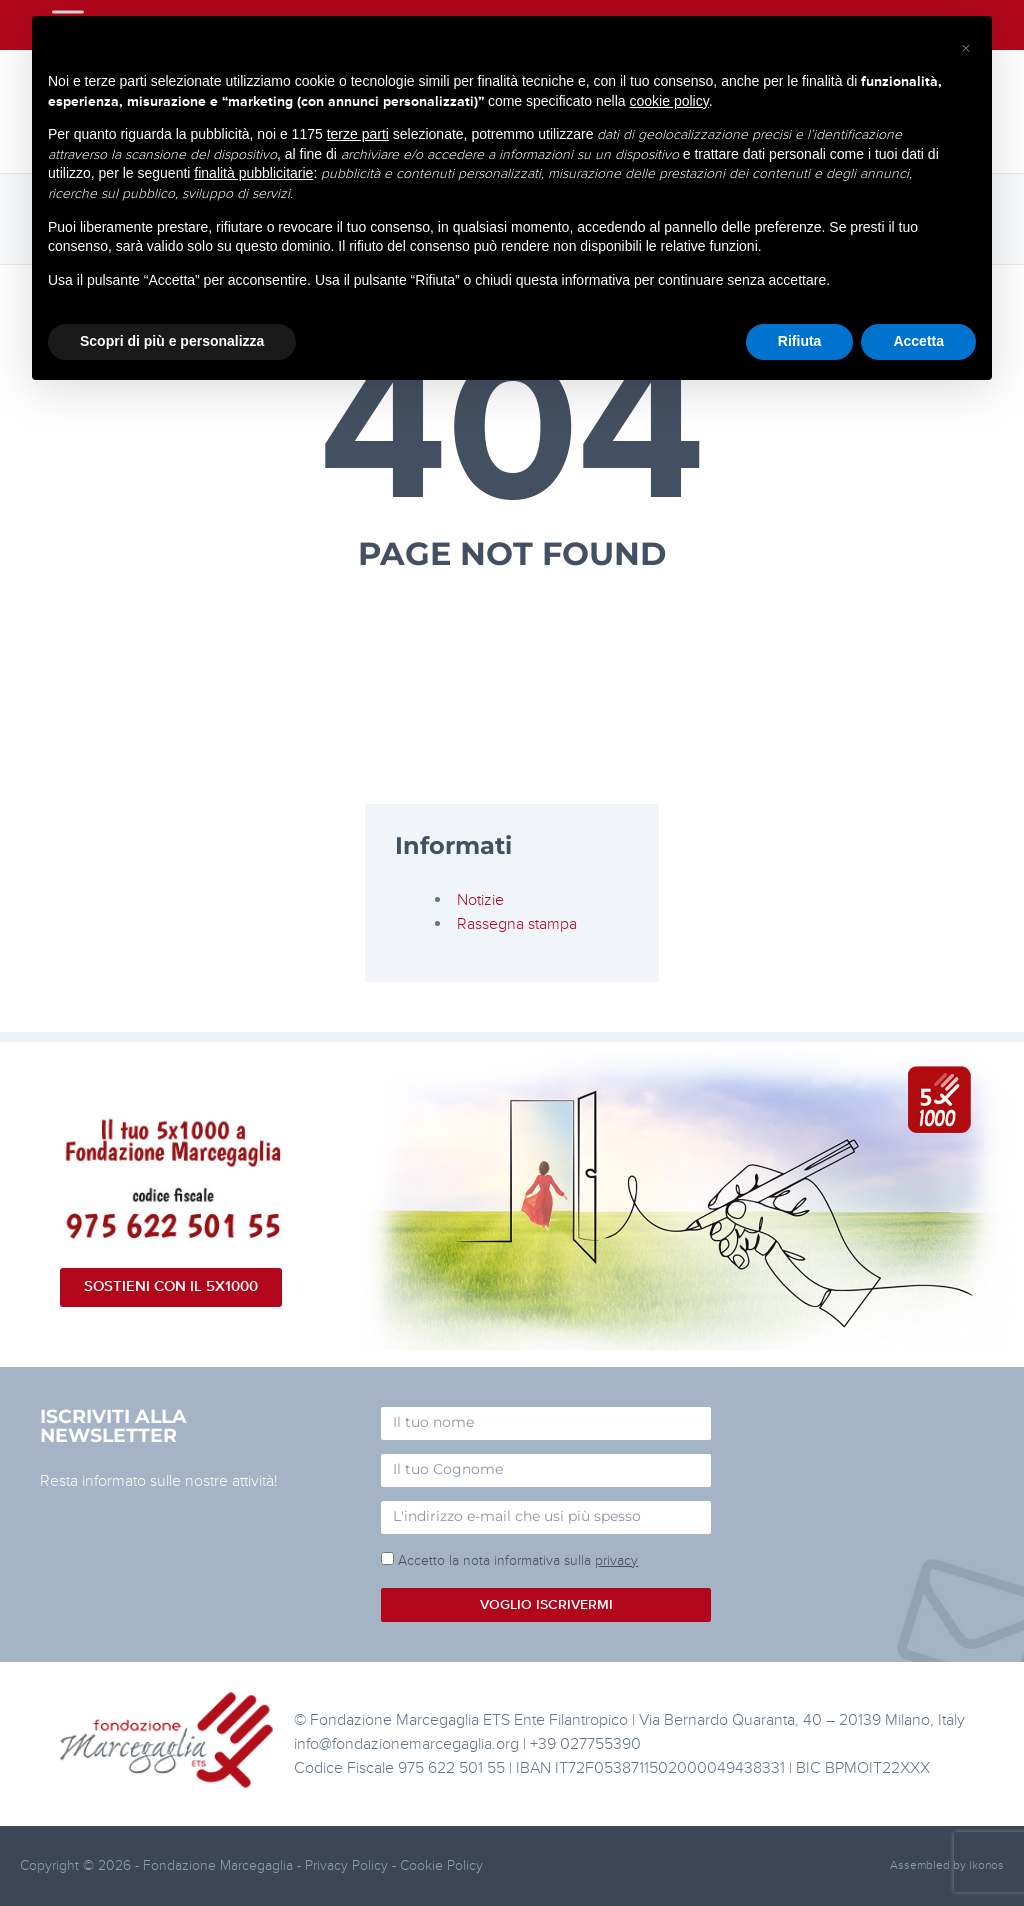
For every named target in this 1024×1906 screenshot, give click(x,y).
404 (512, 432)
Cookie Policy (441, 1865)
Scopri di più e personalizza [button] (172, 341)
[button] (966, 48)
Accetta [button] (918, 341)
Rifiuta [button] (800, 341)
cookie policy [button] (669, 101)
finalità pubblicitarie (253, 173)
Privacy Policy (348, 1865)
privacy (616, 1560)
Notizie (480, 900)
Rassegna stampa (517, 924)
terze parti (358, 134)
